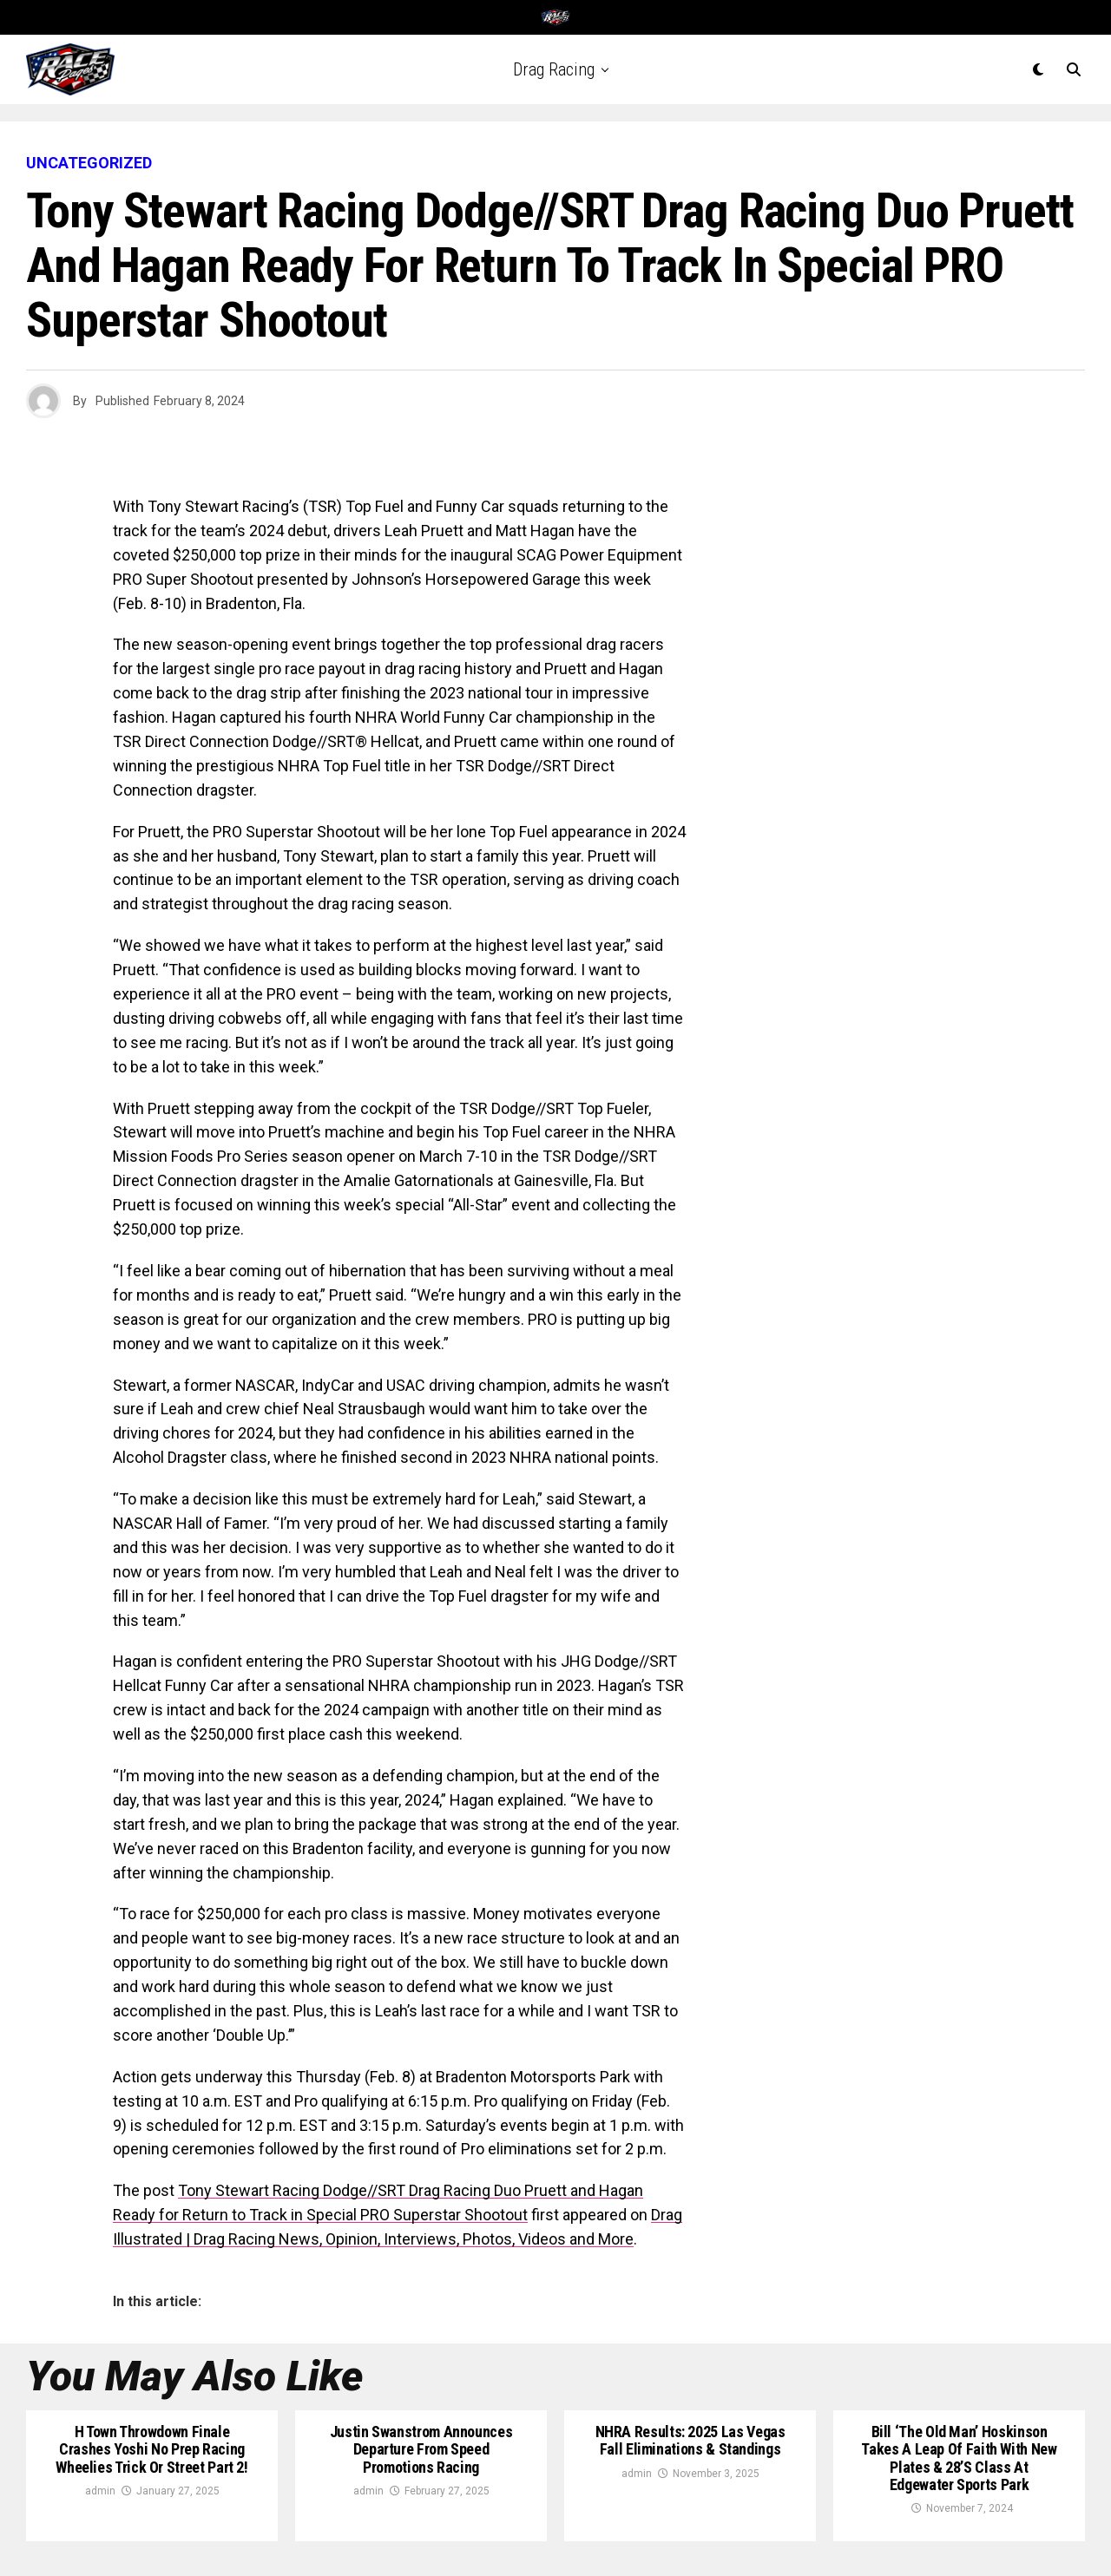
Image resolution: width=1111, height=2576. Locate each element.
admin (100, 2491)
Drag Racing (554, 69)
